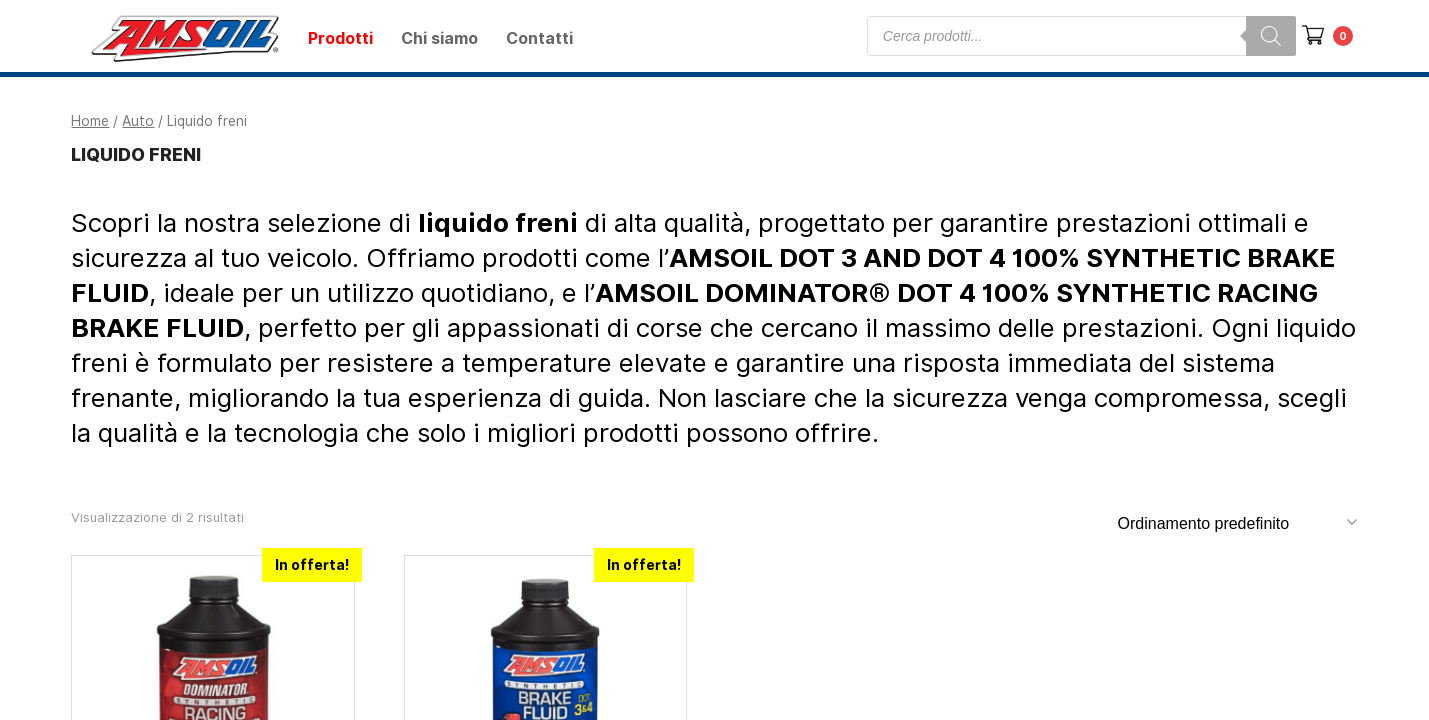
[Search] (1271, 36)
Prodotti (340, 38)
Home (90, 121)
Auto (138, 121)
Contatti (539, 38)
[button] (1308, 30)
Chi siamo (439, 38)
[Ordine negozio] (1235, 523)
